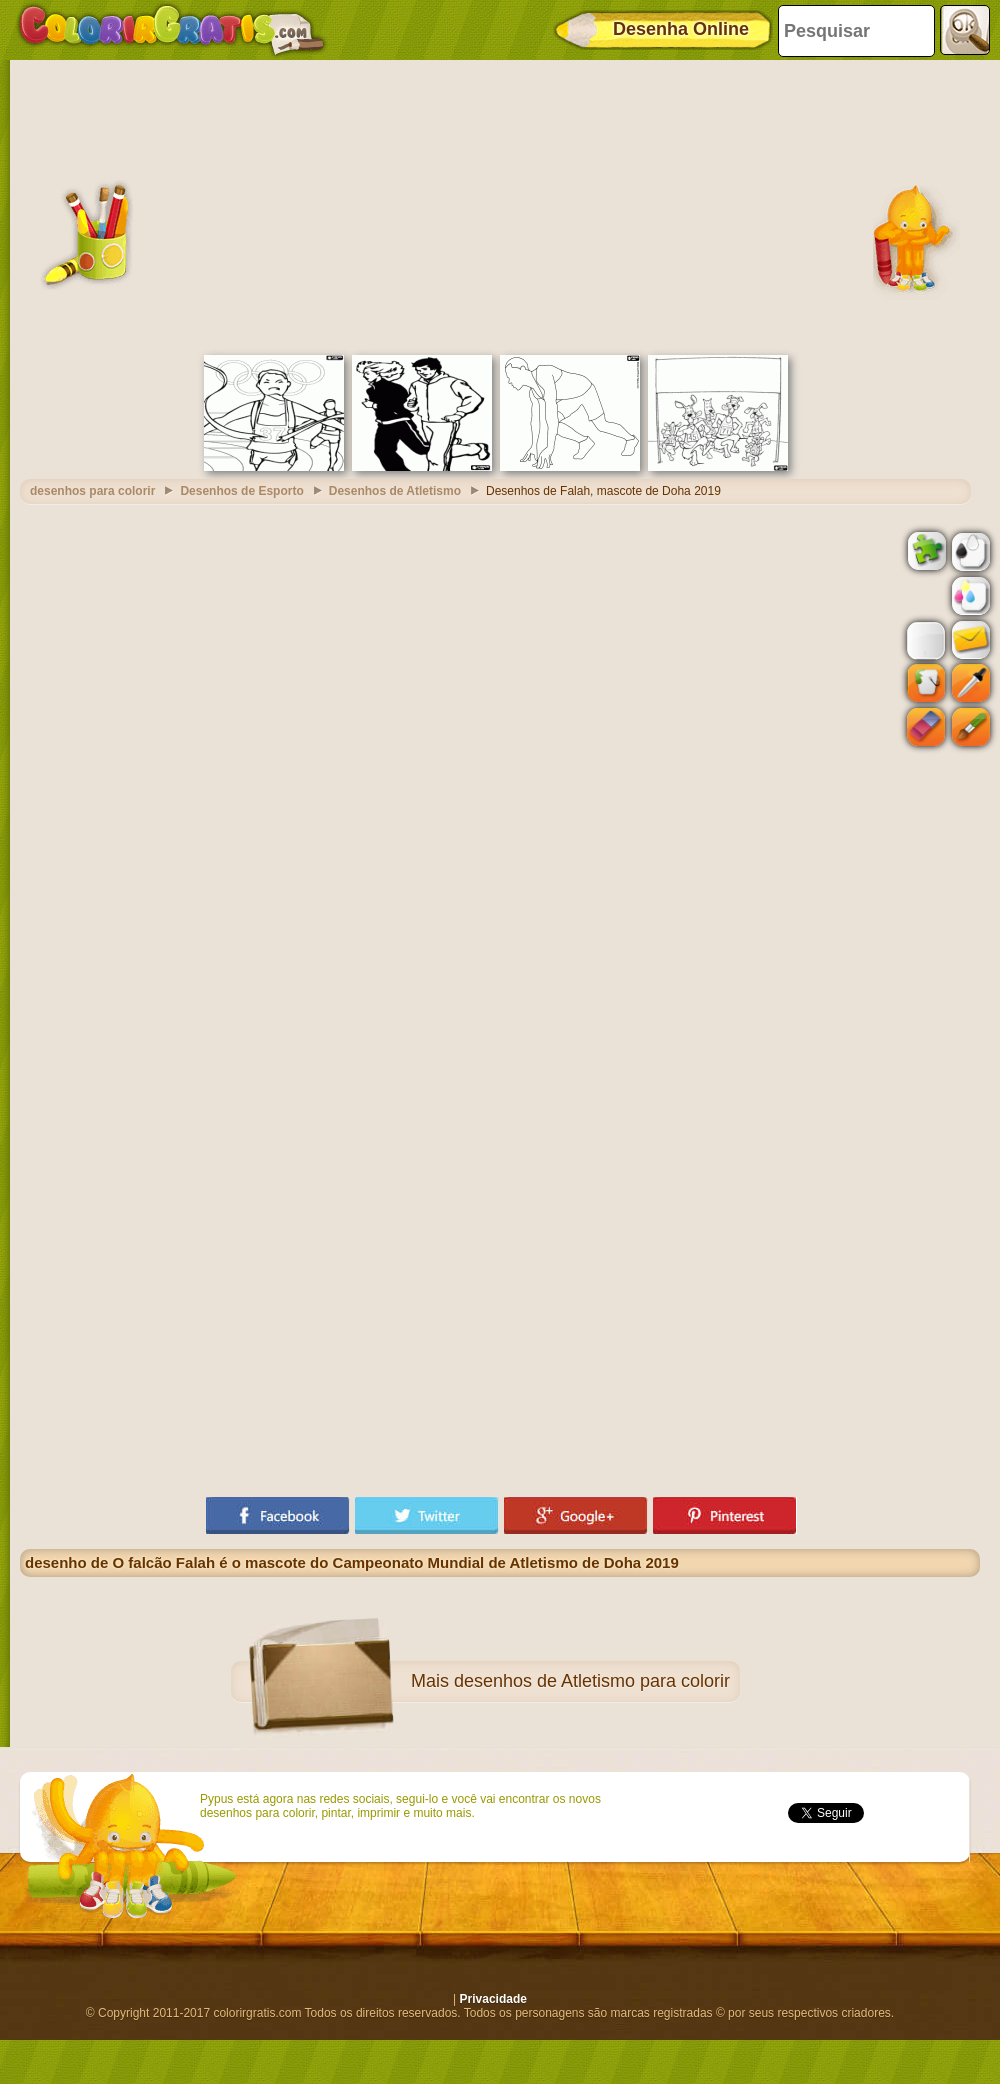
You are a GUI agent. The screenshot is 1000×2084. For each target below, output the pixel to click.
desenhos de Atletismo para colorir (592, 1681)
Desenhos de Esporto (241, 491)
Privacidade (493, 1999)
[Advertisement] (500, 205)
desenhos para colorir (92, 491)
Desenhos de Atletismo (395, 491)
